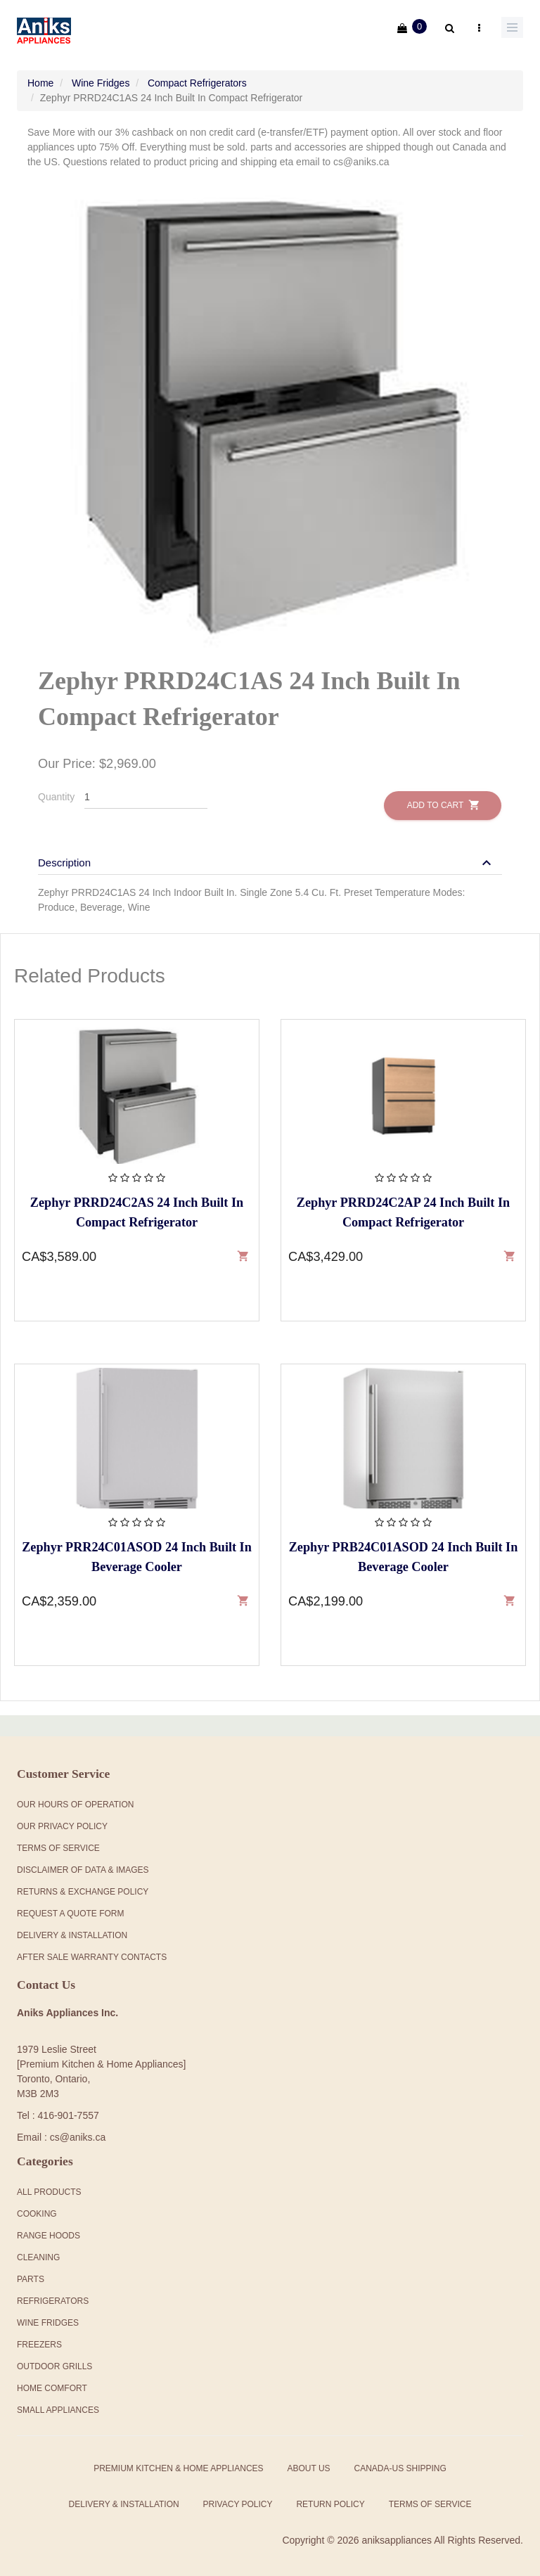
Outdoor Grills (54, 2363)
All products (49, 2188)
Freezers (39, 2341)
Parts (30, 2276)
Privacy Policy (238, 2501)
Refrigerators (53, 2297)
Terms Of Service (58, 1845)
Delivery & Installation (72, 1932)
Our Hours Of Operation (75, 1802)
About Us (308, 2465)
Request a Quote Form (70, 1911)
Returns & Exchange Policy (82, 1889)
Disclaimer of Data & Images (83, 1867)
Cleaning (38, 2254)
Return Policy (330, 2501)
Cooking (37, 2210)
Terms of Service (430, 2501)
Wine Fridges (100, 79)
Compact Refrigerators (197, 79)
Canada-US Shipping (400, 2465)
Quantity (56, 793)
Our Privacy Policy (62, 1823)
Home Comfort (52, 2385)
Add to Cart (442, 801)
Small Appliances (58, 2406)
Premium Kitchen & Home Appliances (178, 2465)
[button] (266, 859)
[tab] (270, 852)
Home (40, 79)
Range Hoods (48, 2232)
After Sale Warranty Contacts (92, 1954)
